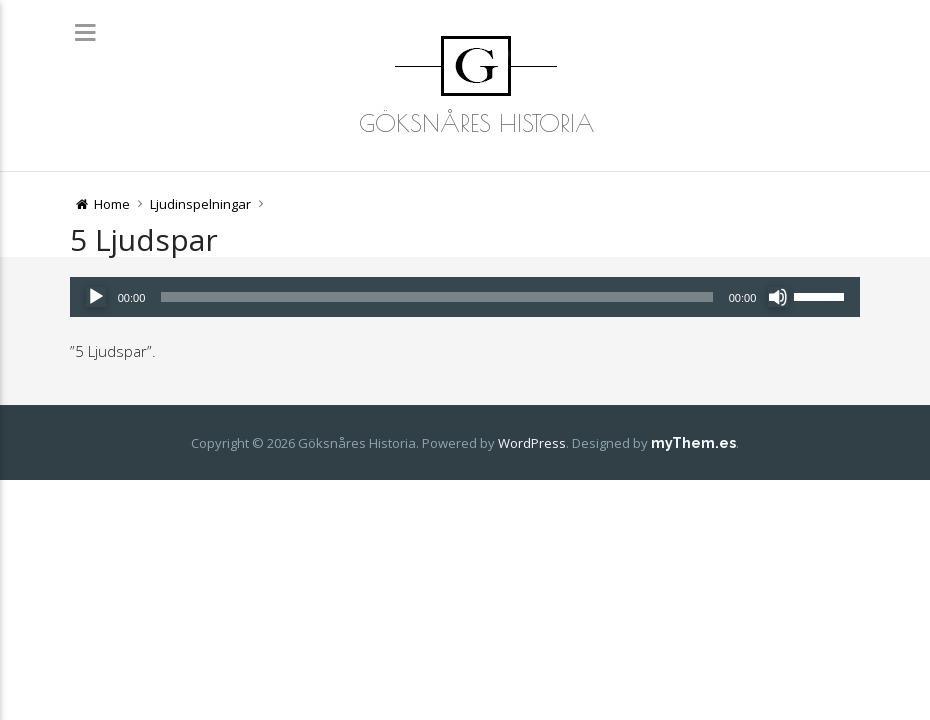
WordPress (532, 443)
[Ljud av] (778, 297)
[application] (465, 297)
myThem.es (693, 443)
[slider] (436, 297)
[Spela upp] (96, 297)
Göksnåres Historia (476, 123)
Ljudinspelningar (200, 204)
